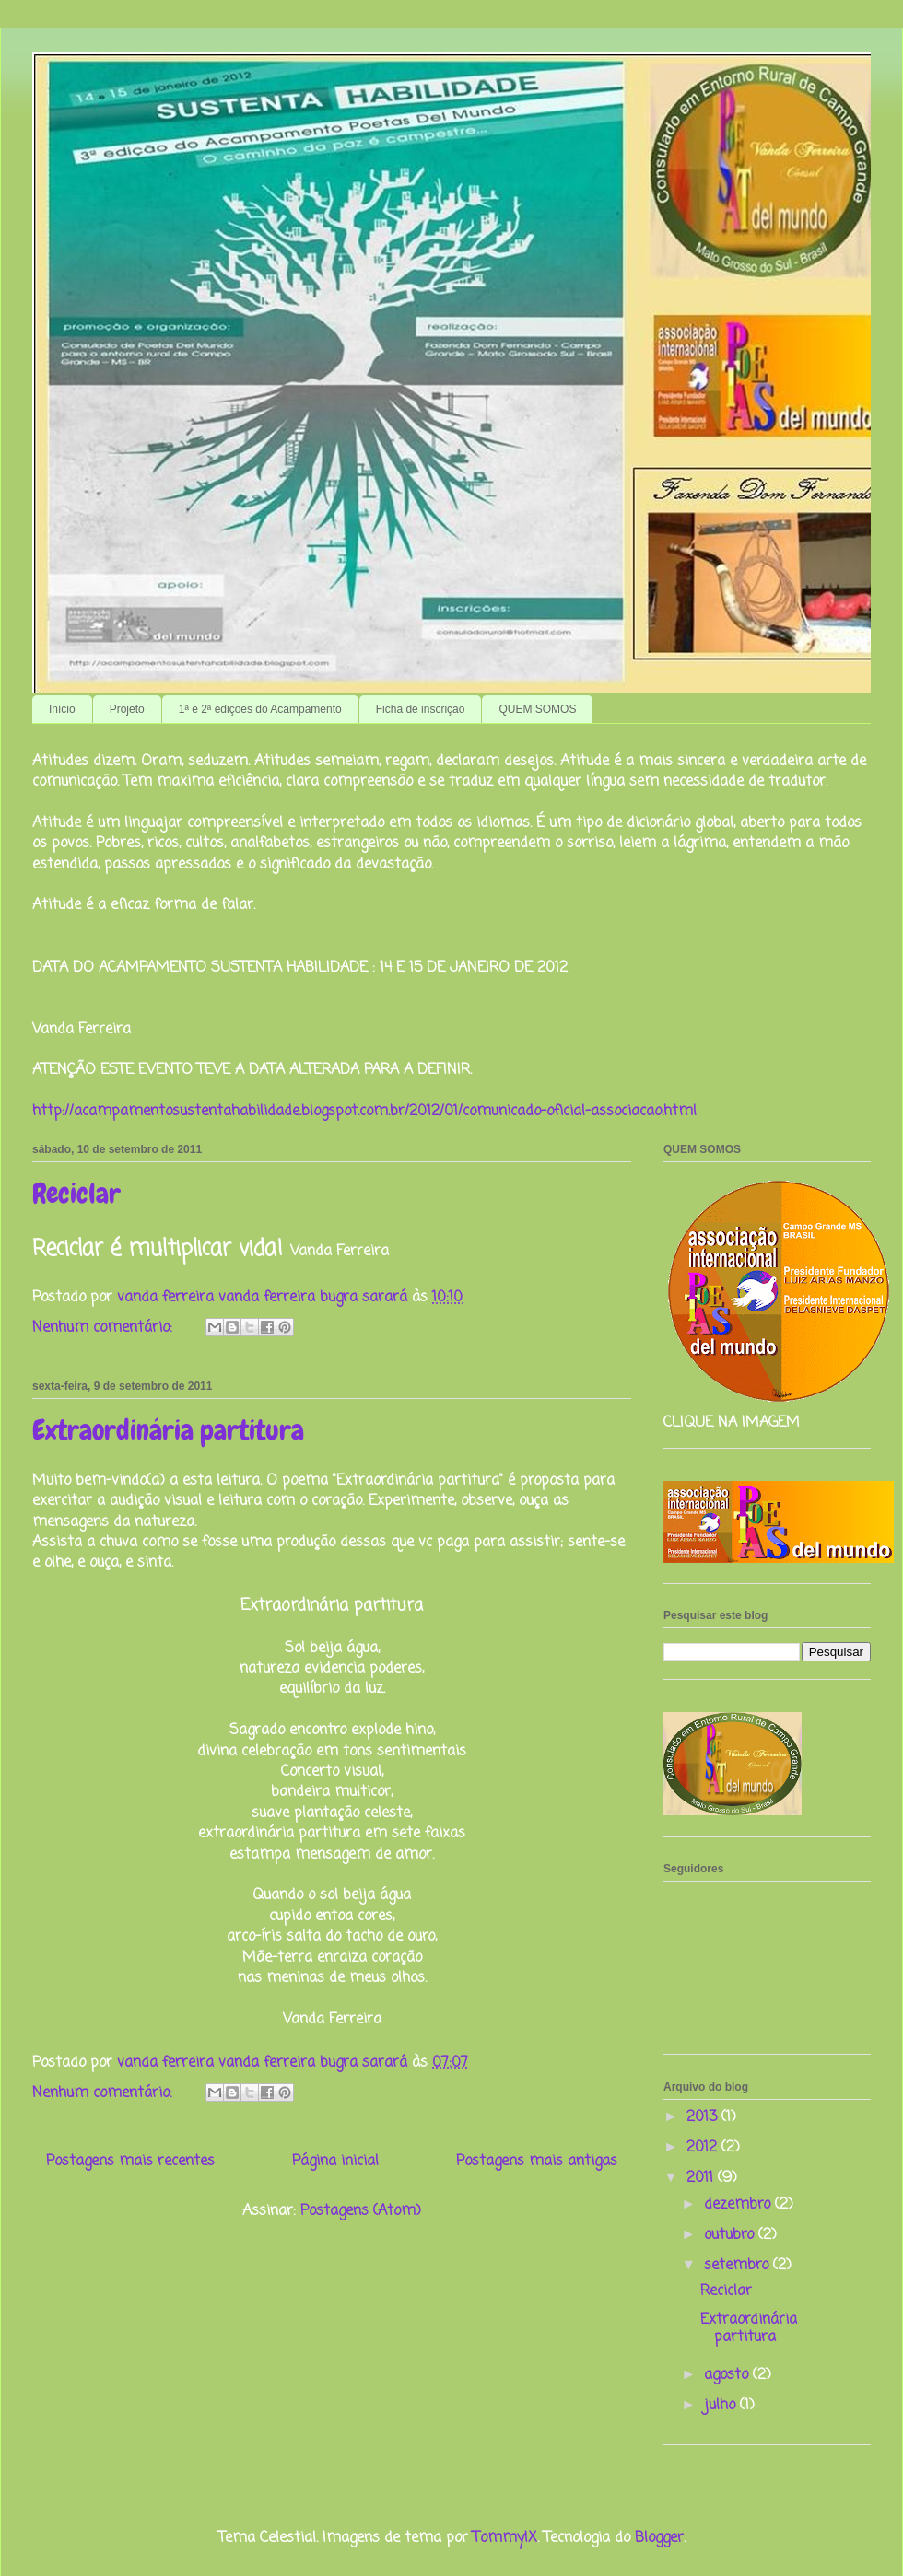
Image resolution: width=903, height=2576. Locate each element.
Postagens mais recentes (130, 2162)
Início (62, 709)
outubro (731, 2235)
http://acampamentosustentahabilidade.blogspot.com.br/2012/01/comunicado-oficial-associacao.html (364, 1112)
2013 (703, 2117)
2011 (702, 2178)
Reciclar (76, 1193)
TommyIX (505, 2538)
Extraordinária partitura (168, 1430)
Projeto (127, 709)
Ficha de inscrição (420, 709)
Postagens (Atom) (360, 2211)
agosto (728, 2375)
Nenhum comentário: (104, 1328)
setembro (738, 2266)
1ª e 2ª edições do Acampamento (260, 709)
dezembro (739, 2205)
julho (722, 2406)
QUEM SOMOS (537, 709)
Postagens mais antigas (536, 2162)
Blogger (659, 2538)
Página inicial (335, 2162)
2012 (703, 2148)
